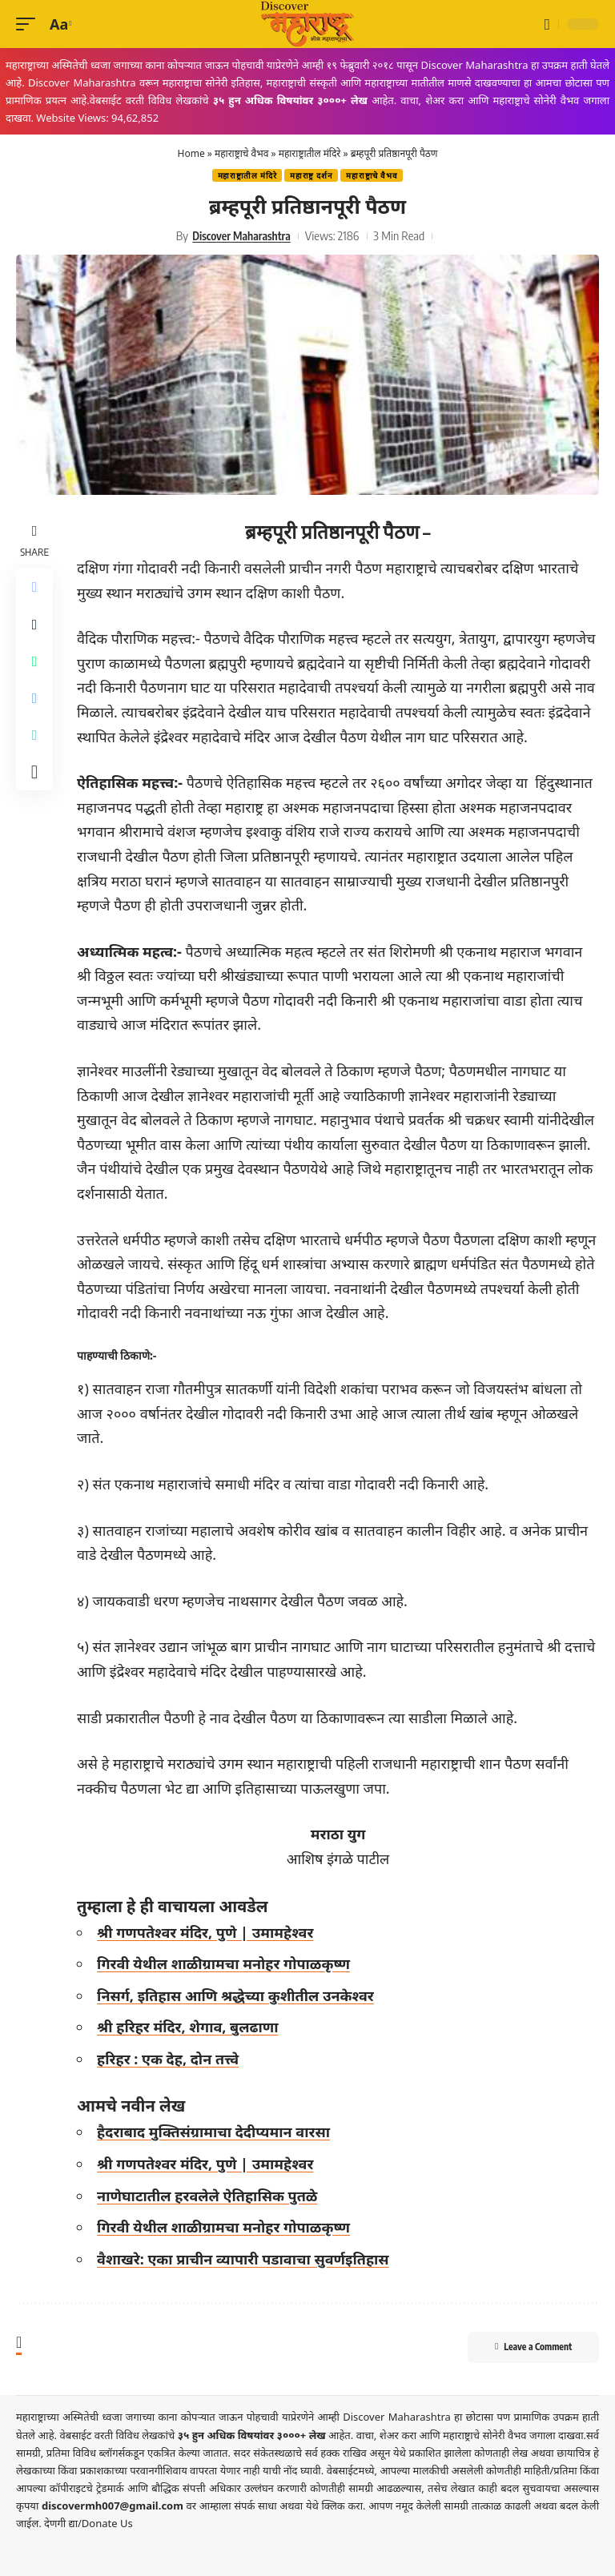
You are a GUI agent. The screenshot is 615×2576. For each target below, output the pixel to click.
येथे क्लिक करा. (337, 2505)
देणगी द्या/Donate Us (88, 2523)
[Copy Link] (35, 741)
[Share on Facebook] (35, 588)
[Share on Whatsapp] (35, 664)
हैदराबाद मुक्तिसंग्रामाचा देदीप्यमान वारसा (215, 2131)
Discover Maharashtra (241, 235)
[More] (35, 780)
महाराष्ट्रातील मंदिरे (310, 153)
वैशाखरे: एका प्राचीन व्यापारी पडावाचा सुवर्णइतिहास (244, 2259)
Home (191, 153)
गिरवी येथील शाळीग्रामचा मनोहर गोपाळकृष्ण (225, 1963)
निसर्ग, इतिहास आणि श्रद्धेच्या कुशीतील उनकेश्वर (237, 1995)
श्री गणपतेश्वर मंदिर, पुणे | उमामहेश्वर (206, 1932)
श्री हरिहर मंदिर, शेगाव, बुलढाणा (188, 2026)
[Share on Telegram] (35, 703)
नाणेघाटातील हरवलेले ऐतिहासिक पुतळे (208, 2195)
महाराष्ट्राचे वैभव (241, 153)
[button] (29, 24)
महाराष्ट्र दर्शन (311, 175)
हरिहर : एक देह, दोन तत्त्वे (169, 2058)
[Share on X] (35, 626)
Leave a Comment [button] (527, 2348)
